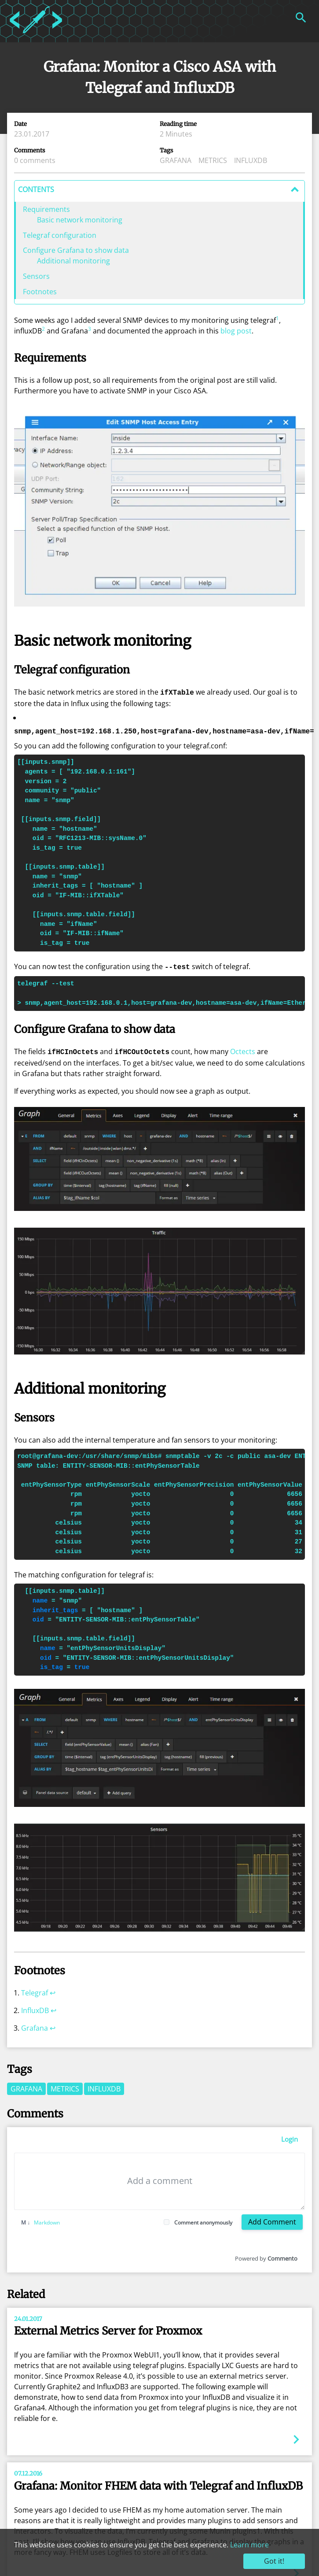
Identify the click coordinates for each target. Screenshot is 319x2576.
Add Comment (272, 2219)
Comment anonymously (203, 2220)
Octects (242, 1050)
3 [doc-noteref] (89, 329)
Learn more (249, 2545)
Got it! (274, 2561)
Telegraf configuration (59, 235)
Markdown (40, 2220)
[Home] (36, 35)
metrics (212, 160)
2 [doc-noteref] (43, 329)
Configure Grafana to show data (76, 250)
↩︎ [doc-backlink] (52, 1990)
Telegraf (34, 1990)
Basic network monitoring (79, 220)
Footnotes (40, 291)
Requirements (46, 209)
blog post (236, 331)
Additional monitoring (73, 261)
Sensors (36, 276)
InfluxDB (35, 2008)
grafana (175, 160)
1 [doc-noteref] (277, 318)
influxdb (250, 160)
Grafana (34, 2025)
